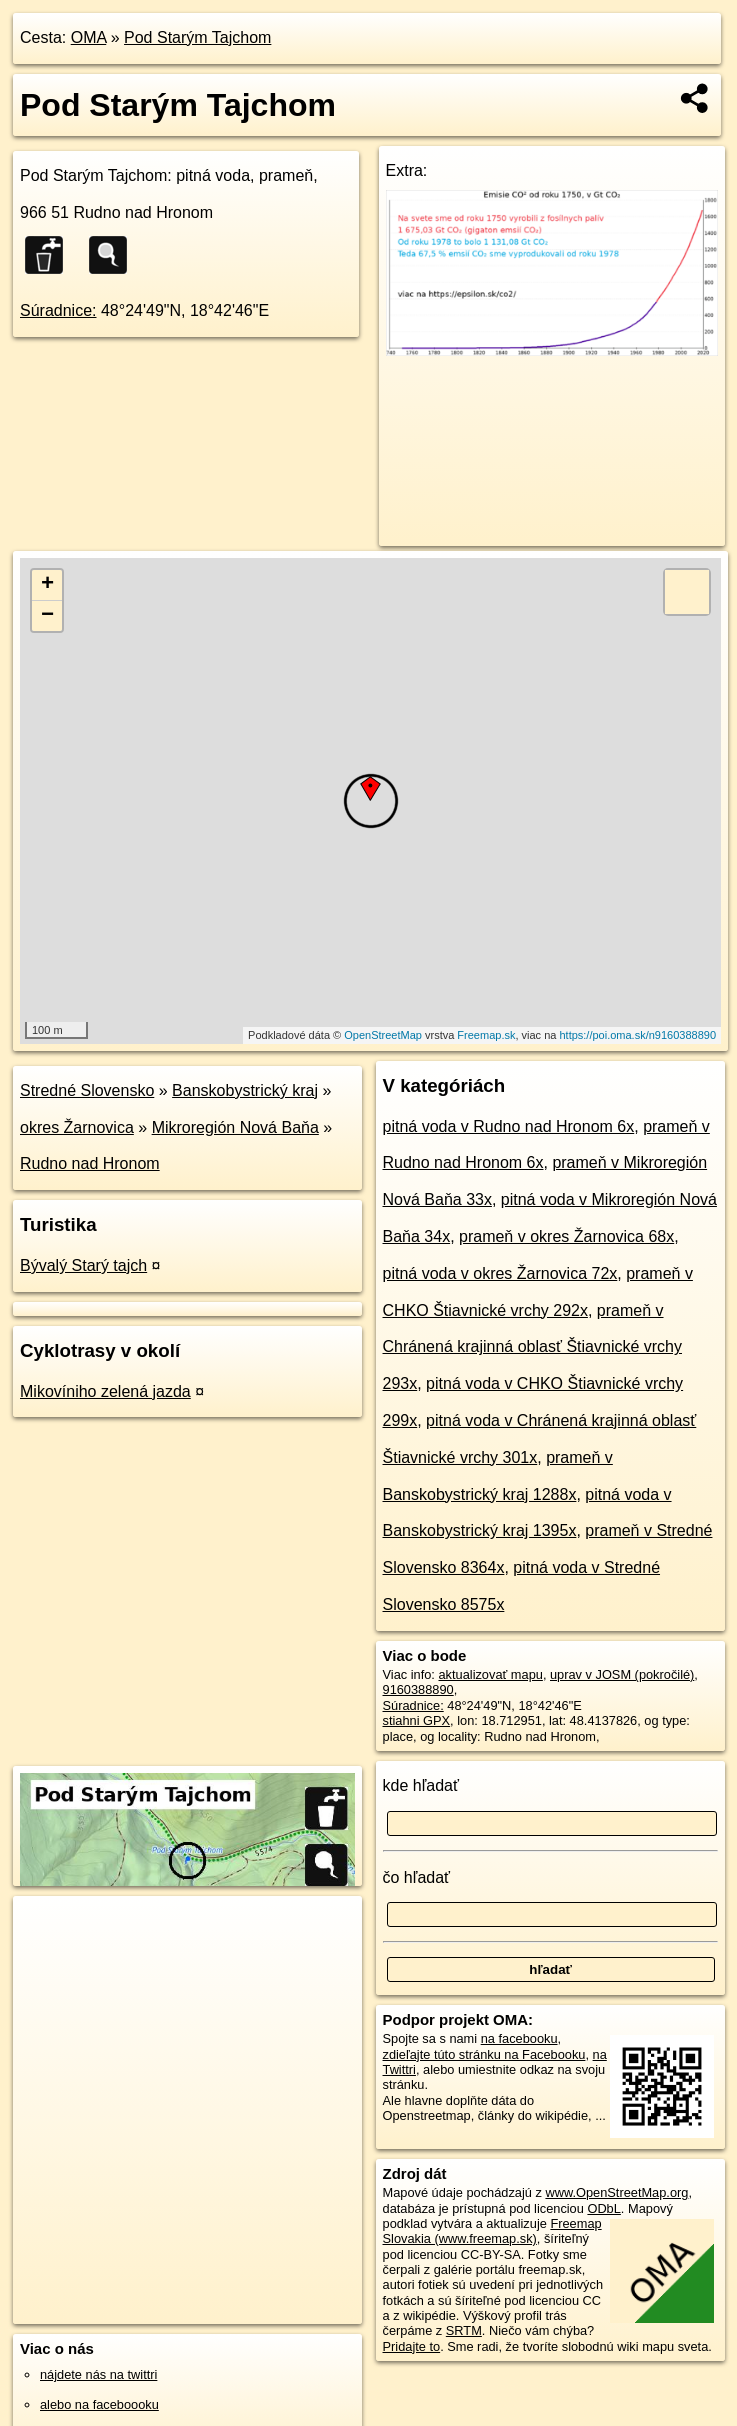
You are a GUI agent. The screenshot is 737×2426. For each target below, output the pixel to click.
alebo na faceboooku (99, 2404)
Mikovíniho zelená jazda (105, 1391)
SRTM (464, 2330)
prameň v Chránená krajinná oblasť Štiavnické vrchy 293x (532, 1347)
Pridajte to (412, 2346)
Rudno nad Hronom (90, 1163)
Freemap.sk (486, 1035)
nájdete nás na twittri (98, 2374)
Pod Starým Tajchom (197, 37)
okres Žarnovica (77, 1127)
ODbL (603, 2208)
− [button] (47, 616)
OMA (89, 37)
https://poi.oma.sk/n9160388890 (637, 1035)
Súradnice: (58, 310)
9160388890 (418, 1689)
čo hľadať (417, 1877)
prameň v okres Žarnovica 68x (566, 1236)
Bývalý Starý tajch (83, 1265)
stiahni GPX (417, 1720)
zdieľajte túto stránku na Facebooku (484, 2054)
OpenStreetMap (383, 1035)
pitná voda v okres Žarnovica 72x (500, 1273)
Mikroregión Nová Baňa (235, 1127)
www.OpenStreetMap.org (616, 2192)
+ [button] (47, 585)
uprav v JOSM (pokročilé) (622, 1674)
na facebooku (519, 2038)
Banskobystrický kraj (245, 1090)
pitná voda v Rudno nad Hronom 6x (509, 1126)
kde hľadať (421, 1785)
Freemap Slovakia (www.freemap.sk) (492, 2231)
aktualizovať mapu (490, 1674)
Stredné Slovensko (87, 1090)
